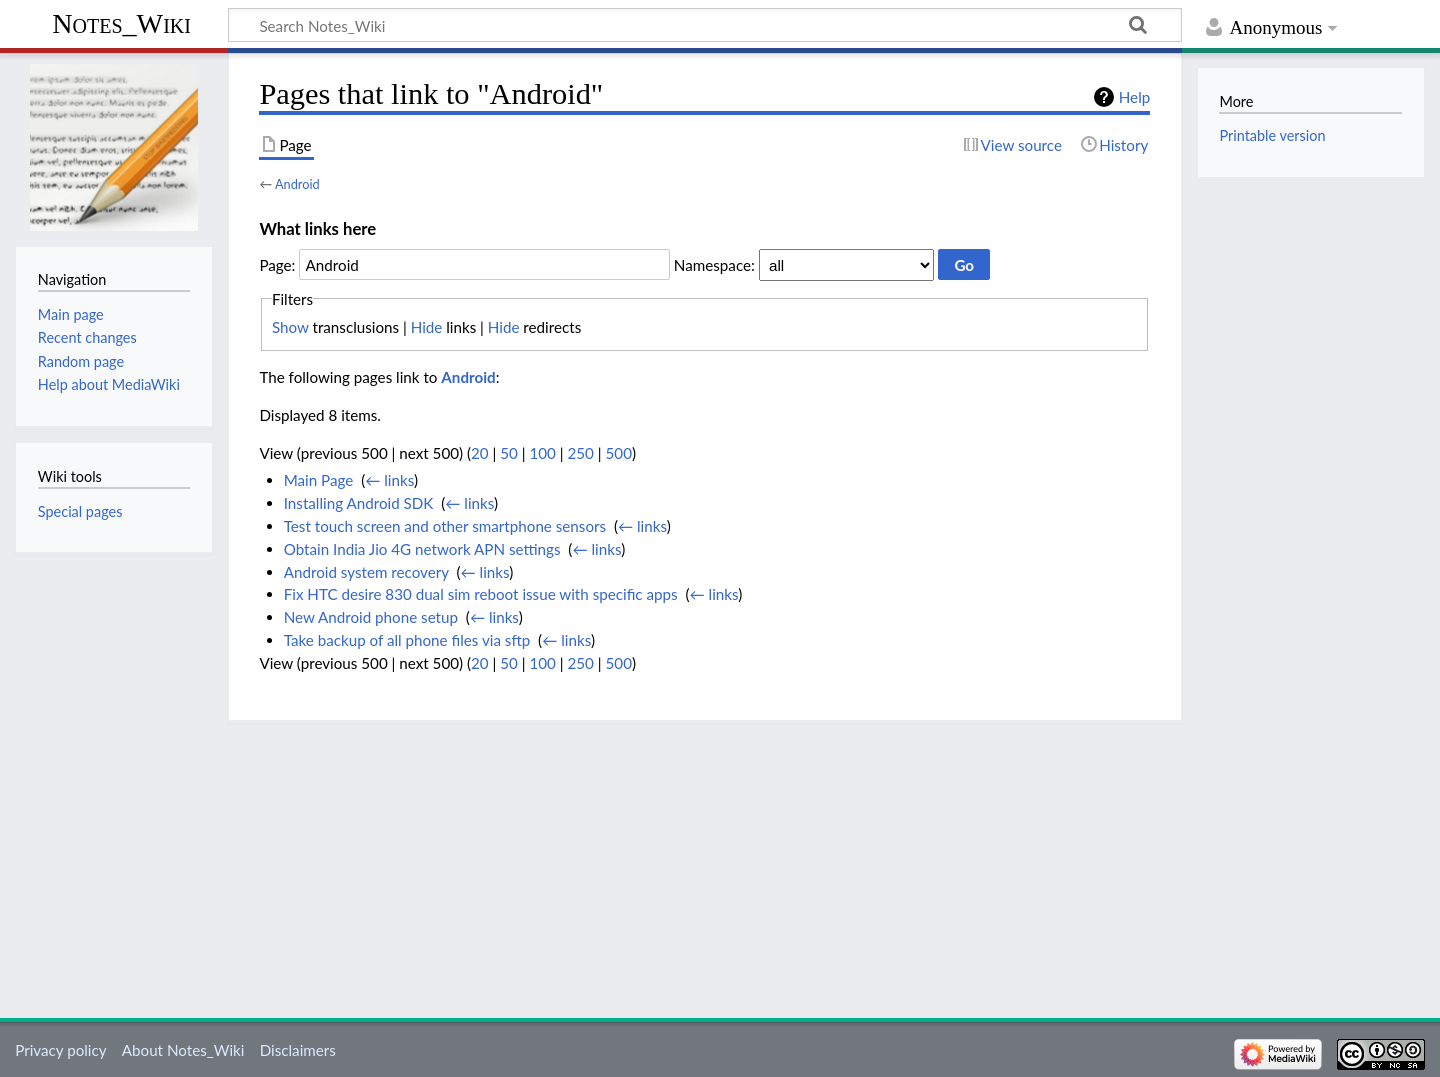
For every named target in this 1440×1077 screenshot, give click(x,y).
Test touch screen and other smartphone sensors (445, 526)
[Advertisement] (705, 863)
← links (389, 480)
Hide (427, 327)
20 (480, 453)
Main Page (319, 480)
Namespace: (714, 265)
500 (619, 453)
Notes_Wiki (121, 23)
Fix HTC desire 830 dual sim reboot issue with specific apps (481, 594)
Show (290, 327)
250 (580, 453)
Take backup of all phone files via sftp (407, 640)
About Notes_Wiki (183, 1050)
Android (297, 184)
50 (509, 453)
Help (1134, 97)
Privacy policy (60, 1050)
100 (542, 453)
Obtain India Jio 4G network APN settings (422, 549)
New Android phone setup (371, 617)
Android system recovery (366, 572)
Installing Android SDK (359, 503)
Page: (277, 265)
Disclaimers (298, 1050)
